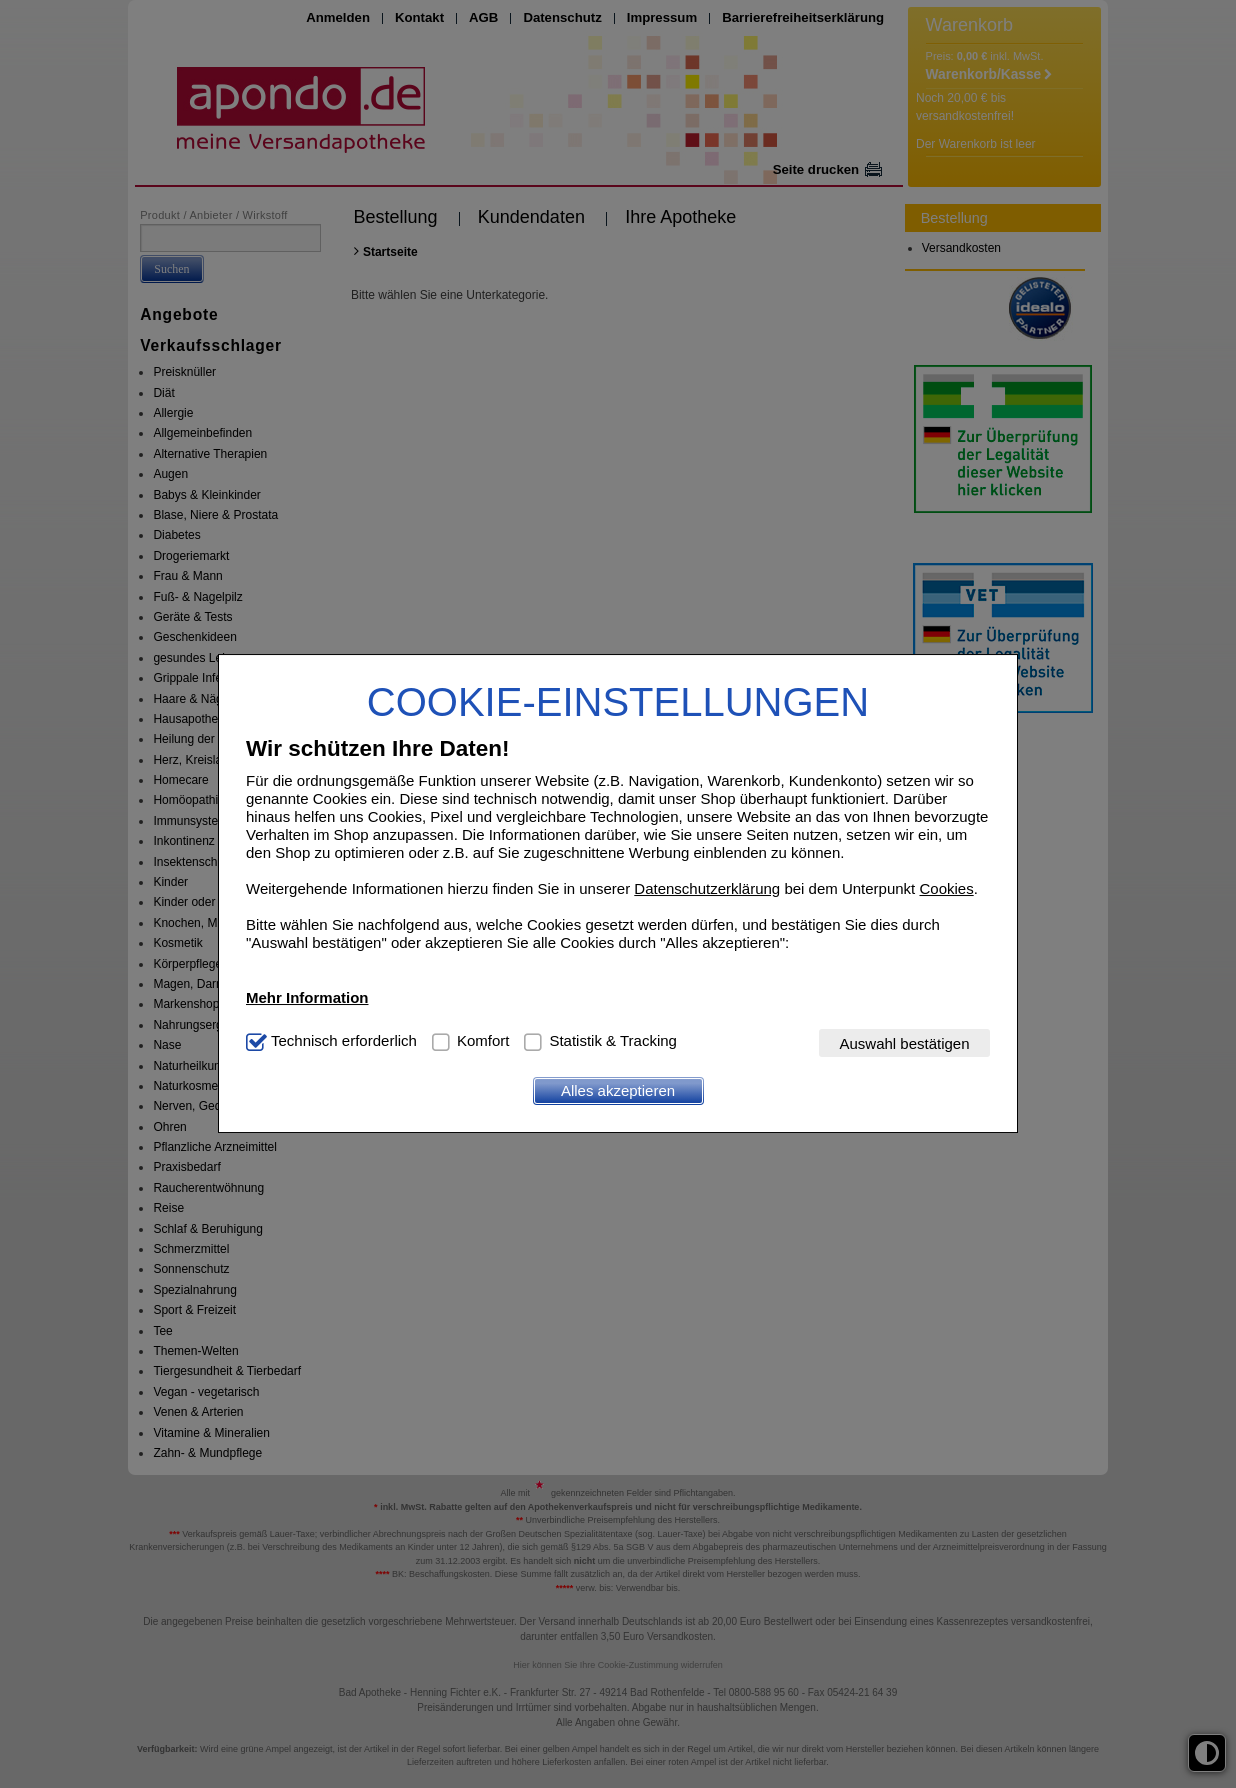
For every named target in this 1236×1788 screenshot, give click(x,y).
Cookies (946, 888)
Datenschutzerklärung (707, 888)
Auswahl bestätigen (904, 1043)
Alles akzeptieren (618, 1090)
